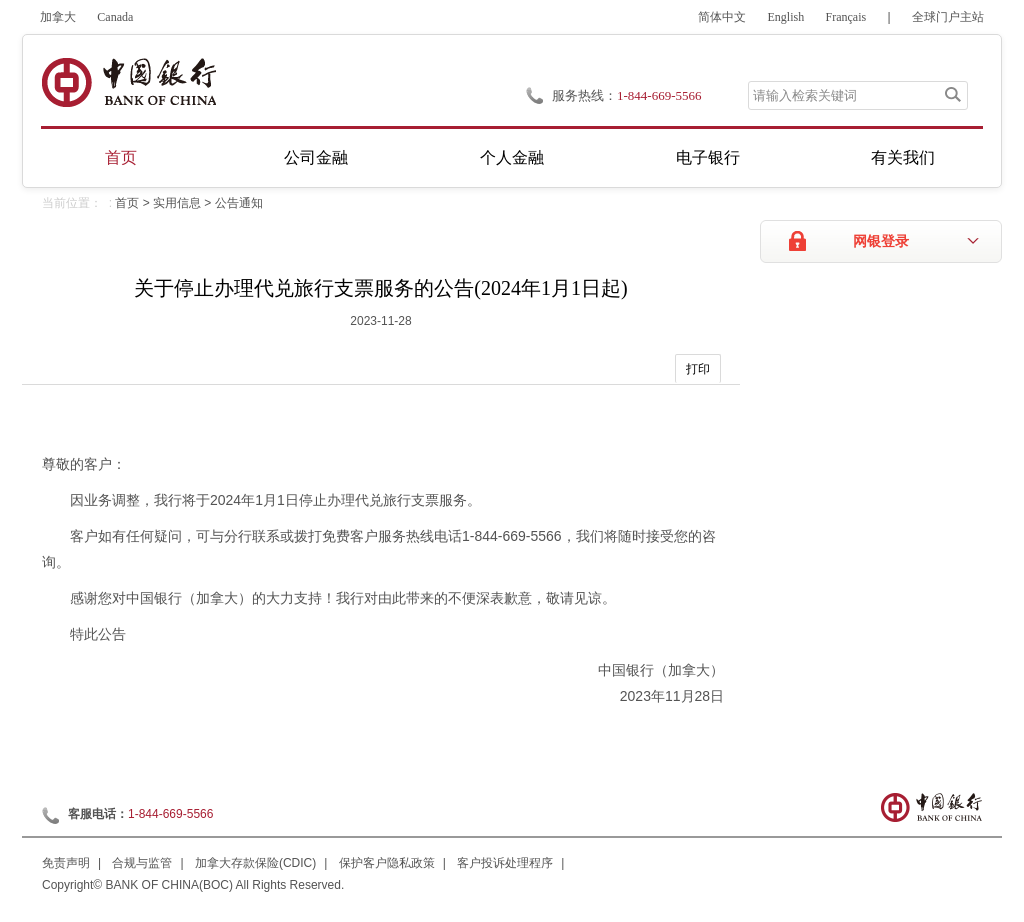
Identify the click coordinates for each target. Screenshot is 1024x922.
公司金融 (316, 157)
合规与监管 (142, 863)
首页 (121, 157)
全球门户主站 (948, 17)
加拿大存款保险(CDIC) (255, 863)
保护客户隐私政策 (387, 863)
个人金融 (512, 157)
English (786, 17)
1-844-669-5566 (170, 814)
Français (846, 17)
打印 (698, 369)
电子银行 (708, 157)
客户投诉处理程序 (505, 863)
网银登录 (881, 241)
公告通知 (239, 203)
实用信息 (177, 203)
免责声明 (66, 863)
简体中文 (722, 17)
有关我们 (903, 157)
